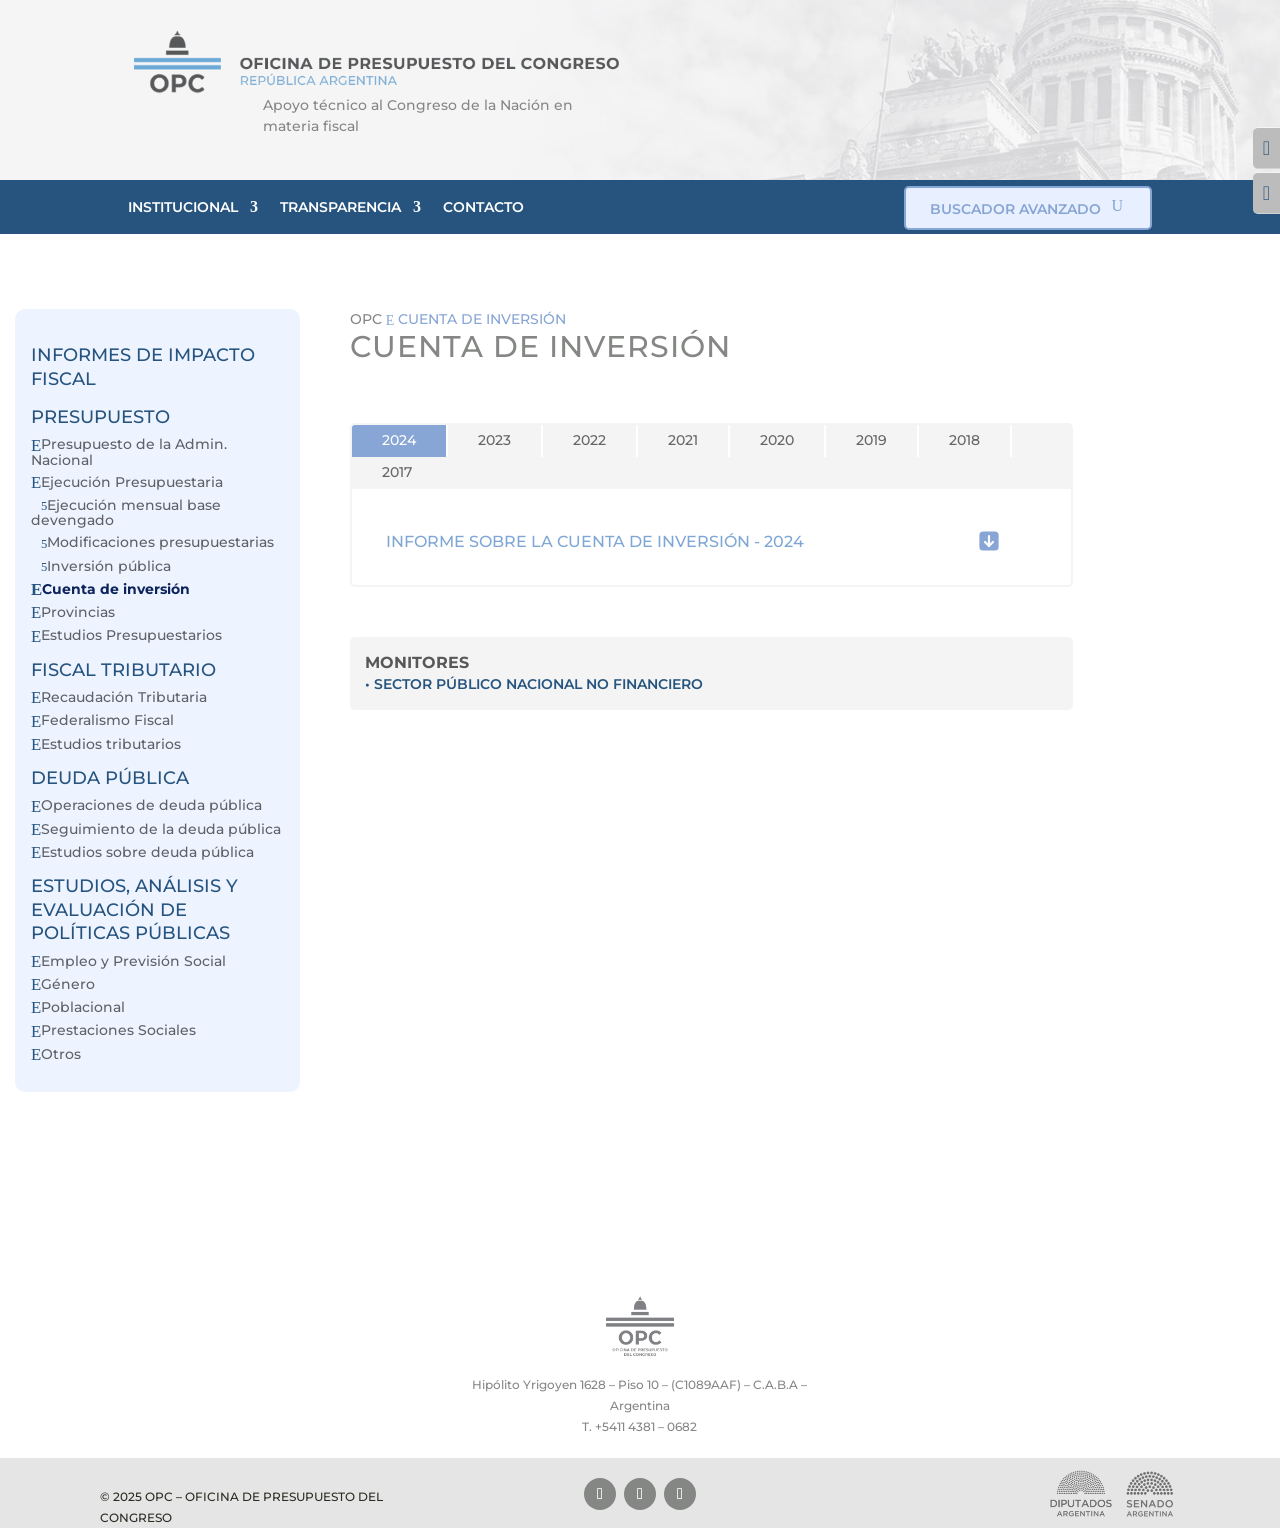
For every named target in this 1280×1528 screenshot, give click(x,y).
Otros (61, 1054)
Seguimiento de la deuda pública (161, 829)
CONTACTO (483, 207)
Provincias (78, 612)
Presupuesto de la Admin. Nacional (129, 451)
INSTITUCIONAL (183, 207)
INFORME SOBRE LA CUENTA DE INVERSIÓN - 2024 (595, 541)
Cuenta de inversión (116, 589)
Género (68, 984)
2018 (964, 440)
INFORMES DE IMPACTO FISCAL (143, 366)
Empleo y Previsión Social (133, 961)
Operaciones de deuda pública (151, 805)
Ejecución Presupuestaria (132, 482)
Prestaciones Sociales (118, 1030)
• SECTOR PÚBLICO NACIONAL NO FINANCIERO (534, 684)
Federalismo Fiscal (107, 720)
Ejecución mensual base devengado (126, 512)
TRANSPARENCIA (340, 207)
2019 (871, 440)
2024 (399, 440)
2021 (683, 440)
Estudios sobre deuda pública (147, 852)
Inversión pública (109, 566)
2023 (494, 440)
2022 (589, 440)
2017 (397, 472)
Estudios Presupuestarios (131, 635)
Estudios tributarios (111, 744)
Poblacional (83, 1007)
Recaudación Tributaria (124, 697)
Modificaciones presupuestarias (160, 542)
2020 (777, 440)
